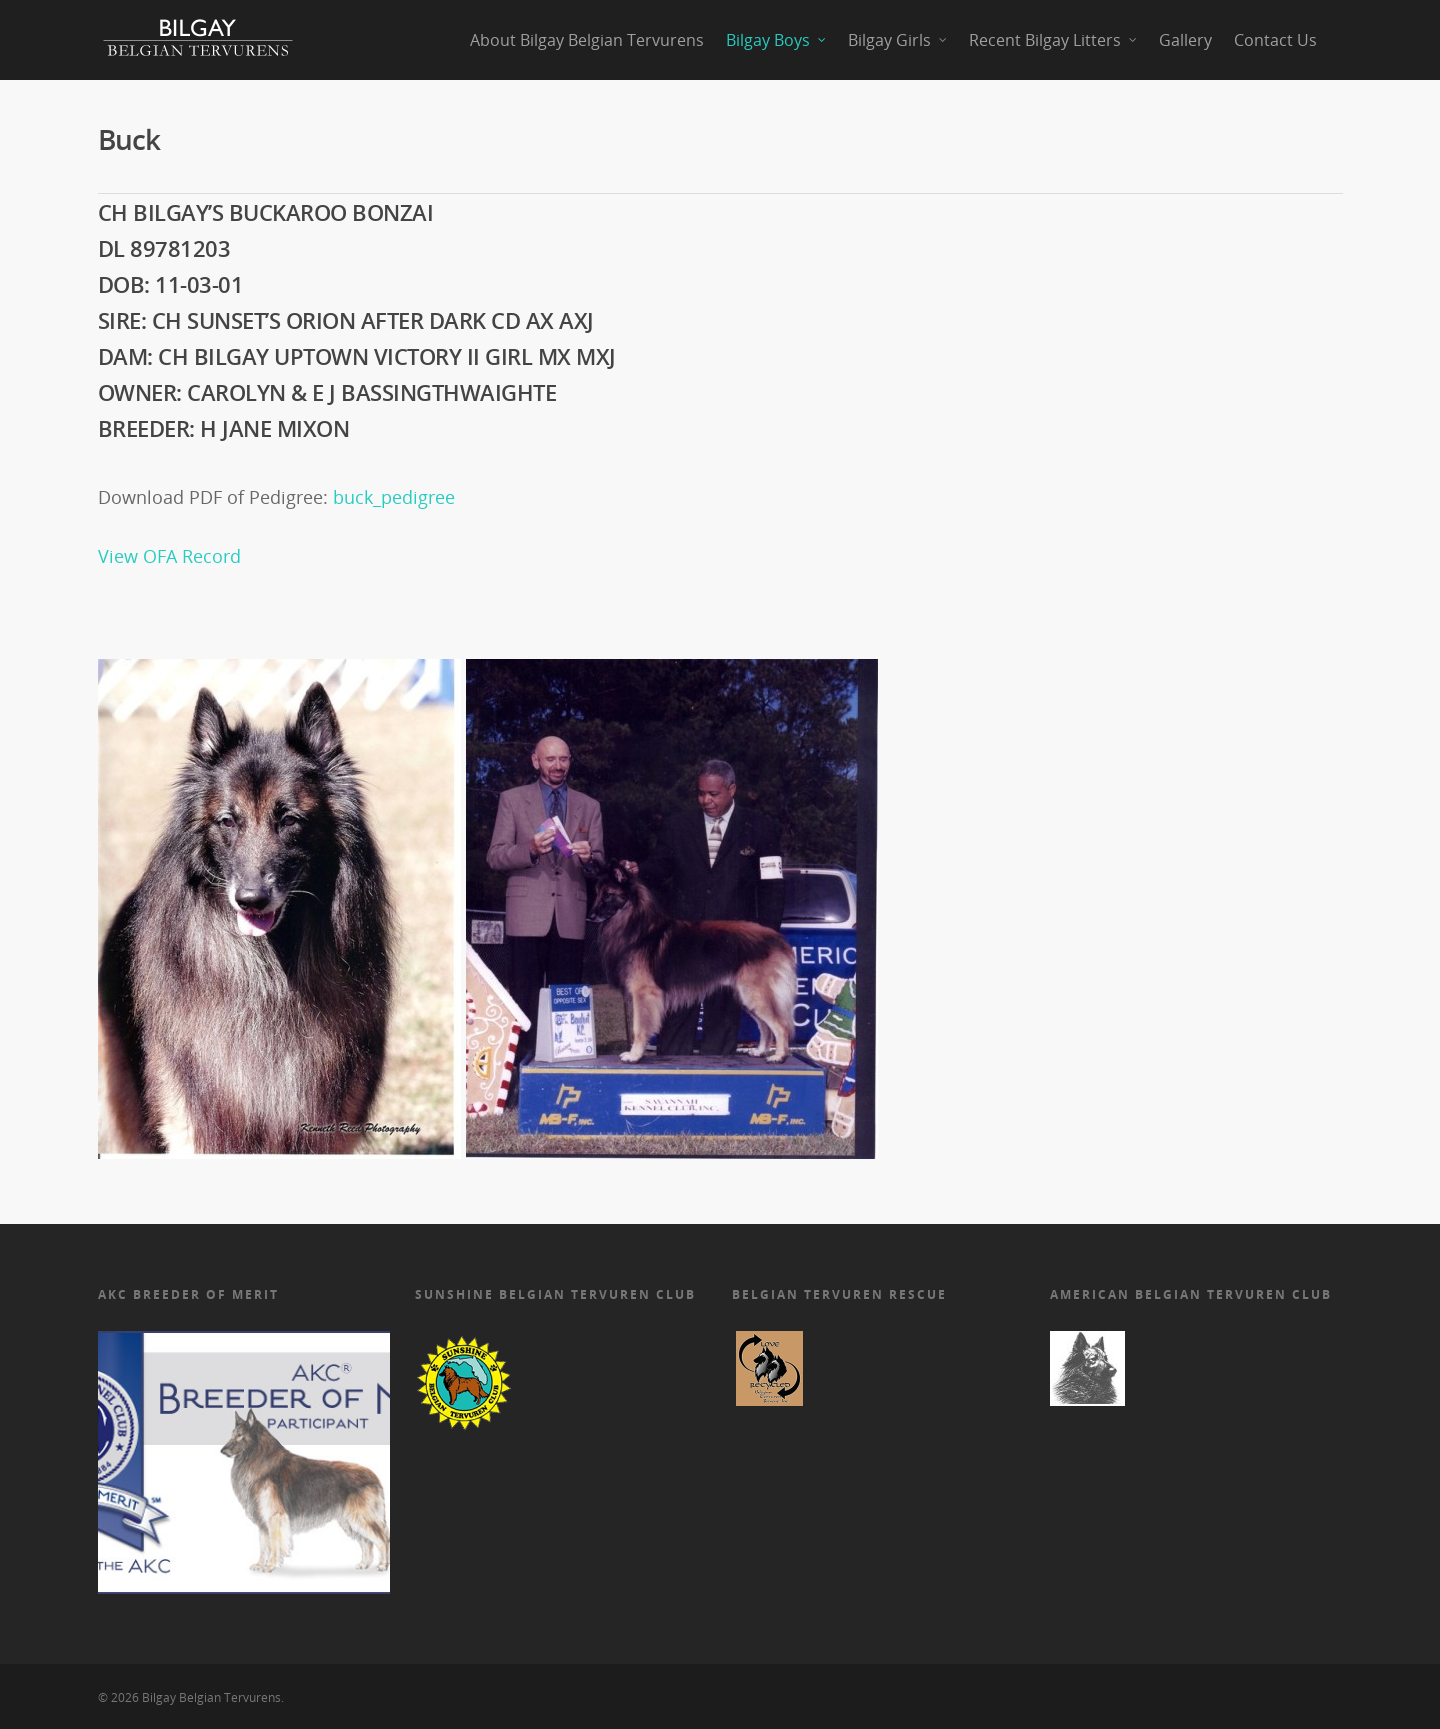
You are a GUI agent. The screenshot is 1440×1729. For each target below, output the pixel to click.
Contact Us (1275, 40)
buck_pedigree (394, 497)
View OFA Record (169, 556)
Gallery (1185, 40)
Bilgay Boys (777, 40)
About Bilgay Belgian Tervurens (587, 40)
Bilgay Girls (898, 40)
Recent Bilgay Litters (1054, 40)
